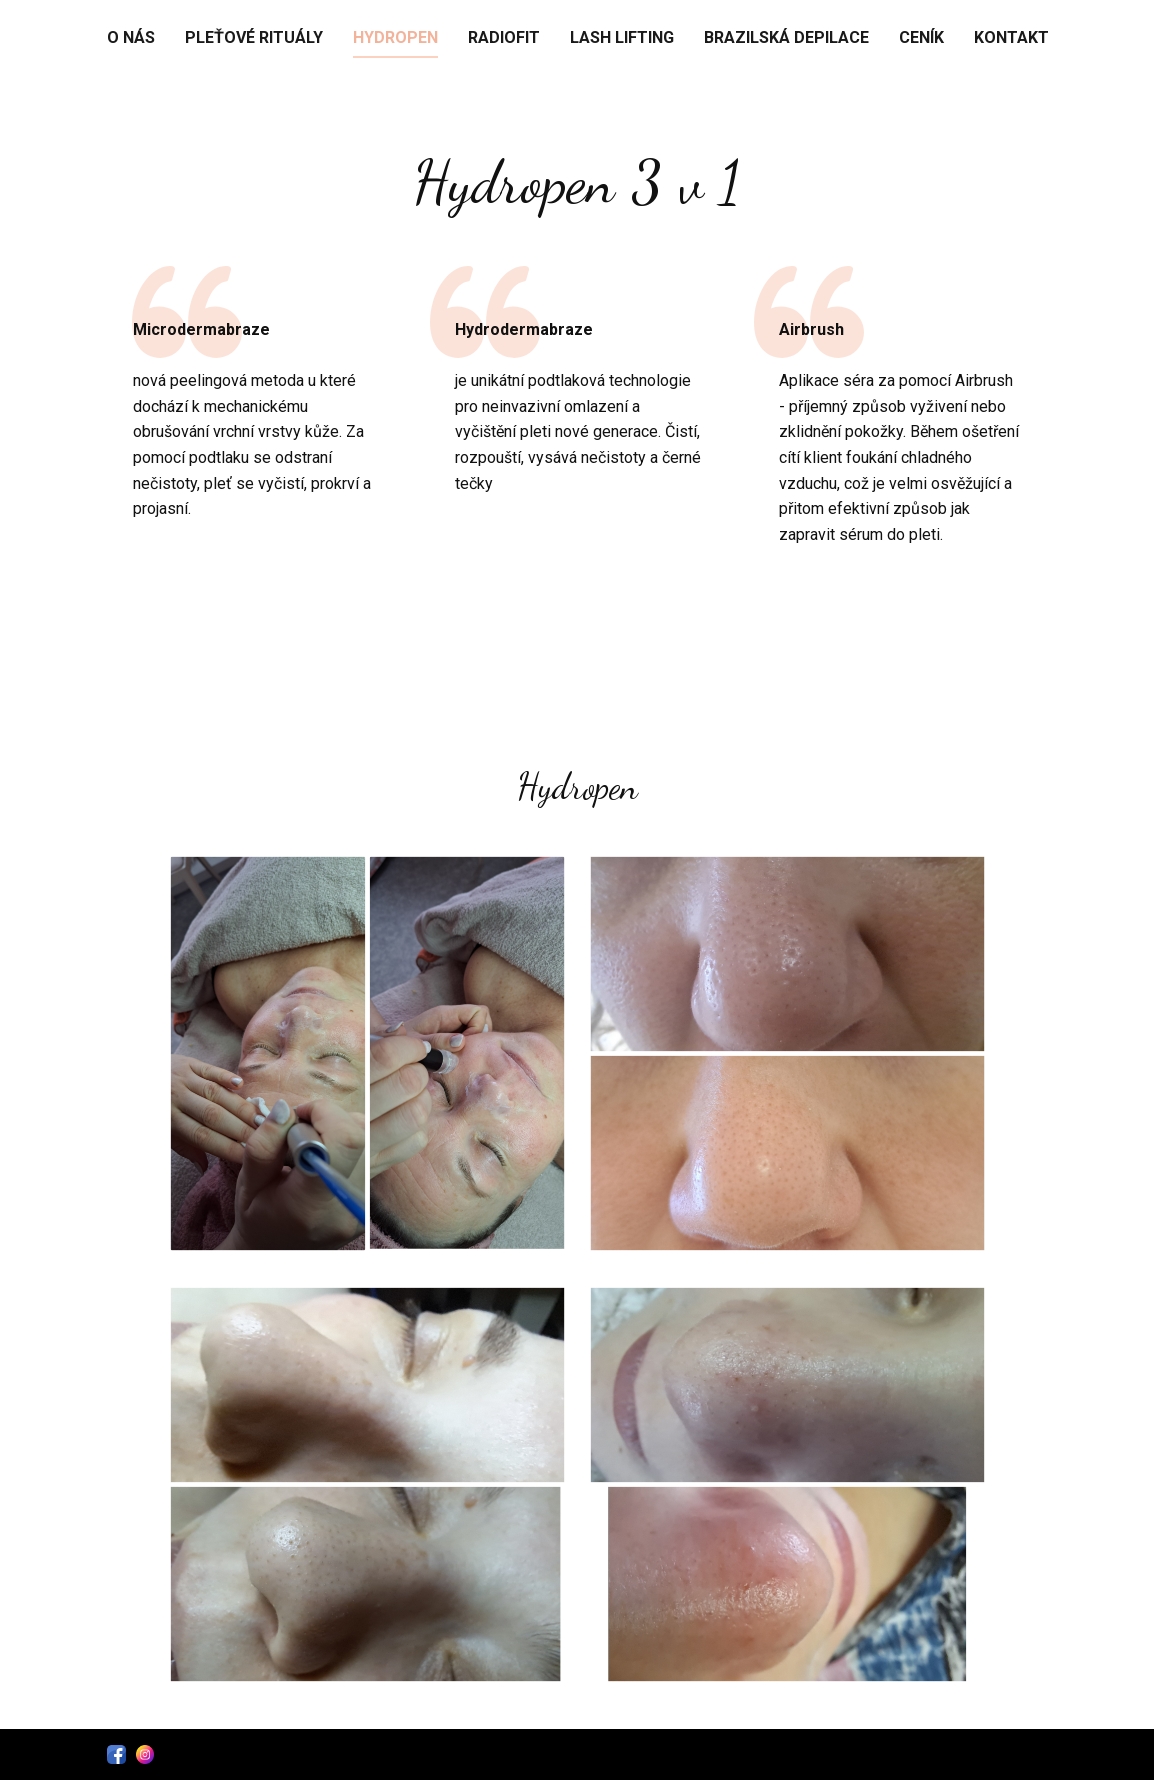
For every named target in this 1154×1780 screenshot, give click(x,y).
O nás (131, 37)
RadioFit (504, 37)
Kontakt (1011, 37)
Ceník (921, 37)
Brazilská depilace (786, 37)
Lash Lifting (622, 37)
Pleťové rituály (254, 37)
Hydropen (395, 37)
